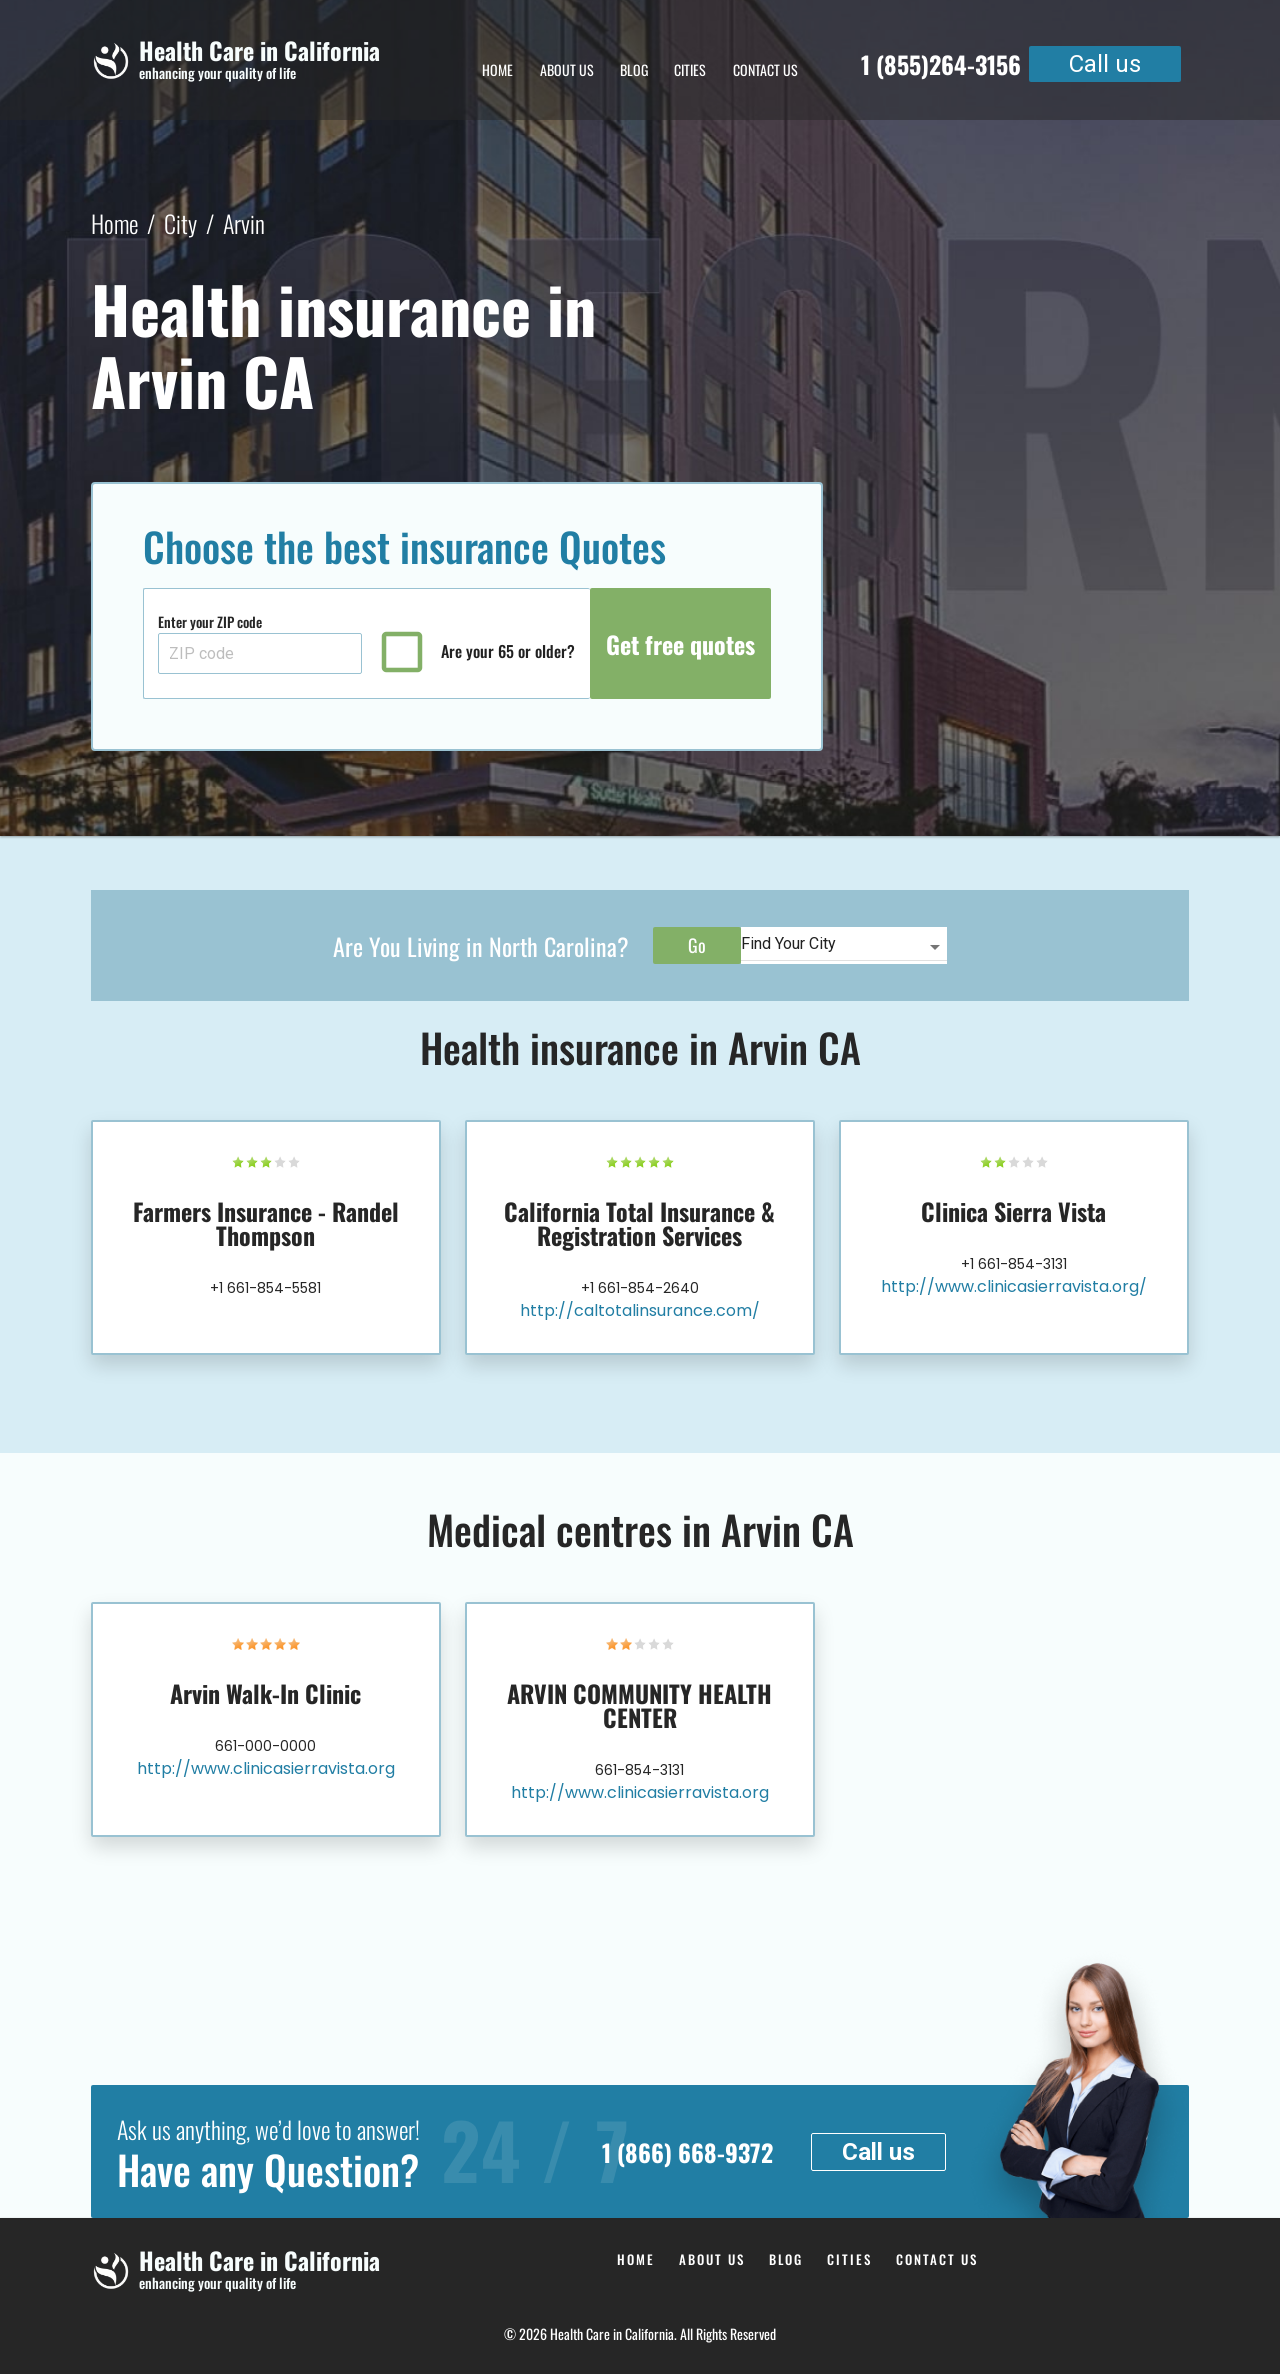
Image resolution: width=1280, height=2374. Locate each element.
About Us (567, 69)
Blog (634, 69)
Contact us (765, 69)
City (180, 223)
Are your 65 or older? (508, 651)
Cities (690, 69)
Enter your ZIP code (210, 621)
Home (497, 69)
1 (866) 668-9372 (687, 2152)
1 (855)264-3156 (941, 64)
